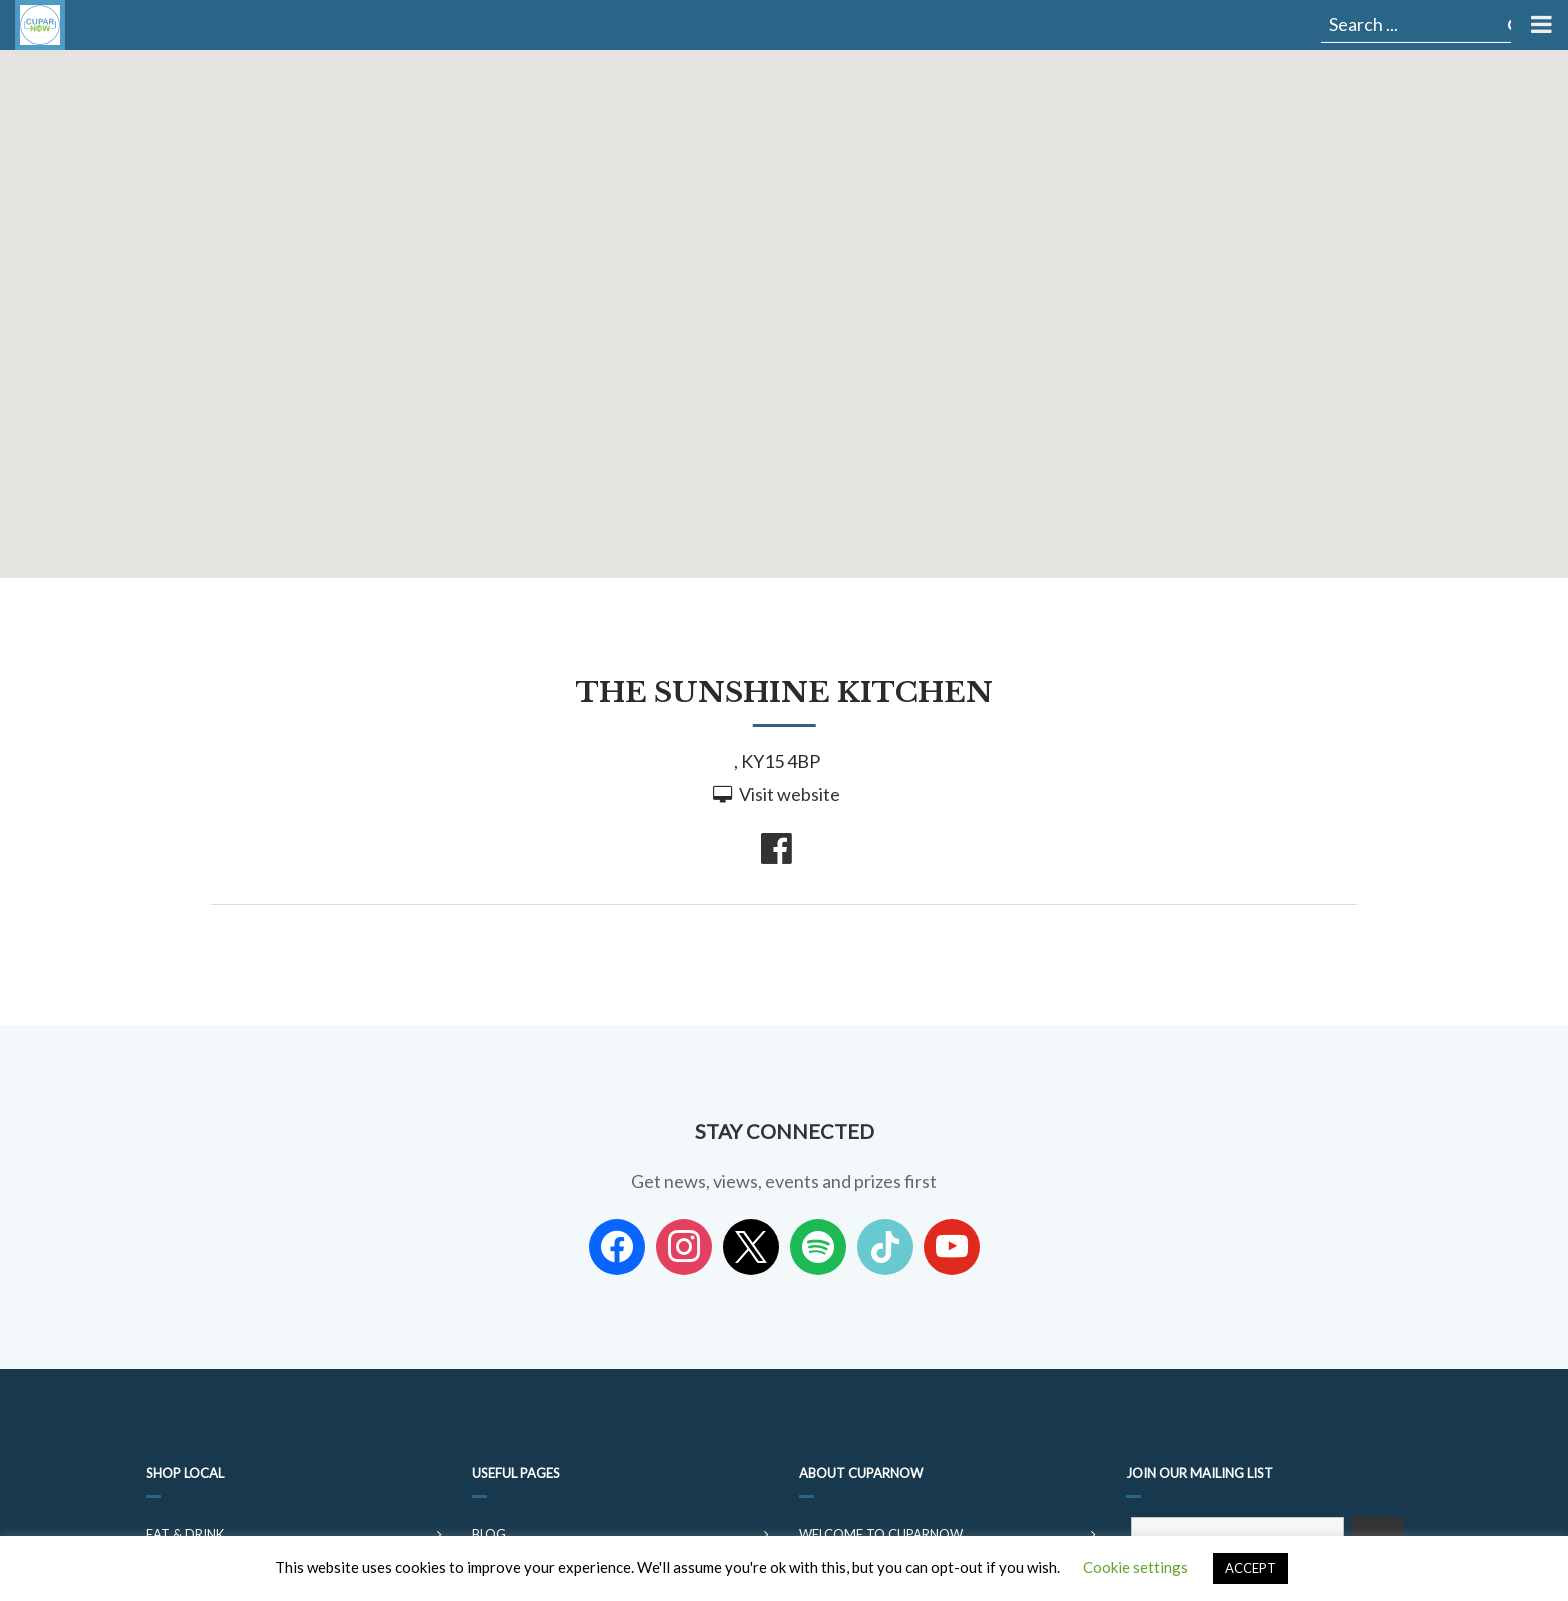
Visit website (789, 794)
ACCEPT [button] (1250, 1568)
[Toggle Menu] (1539, 25)
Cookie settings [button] (1135, 1567)
